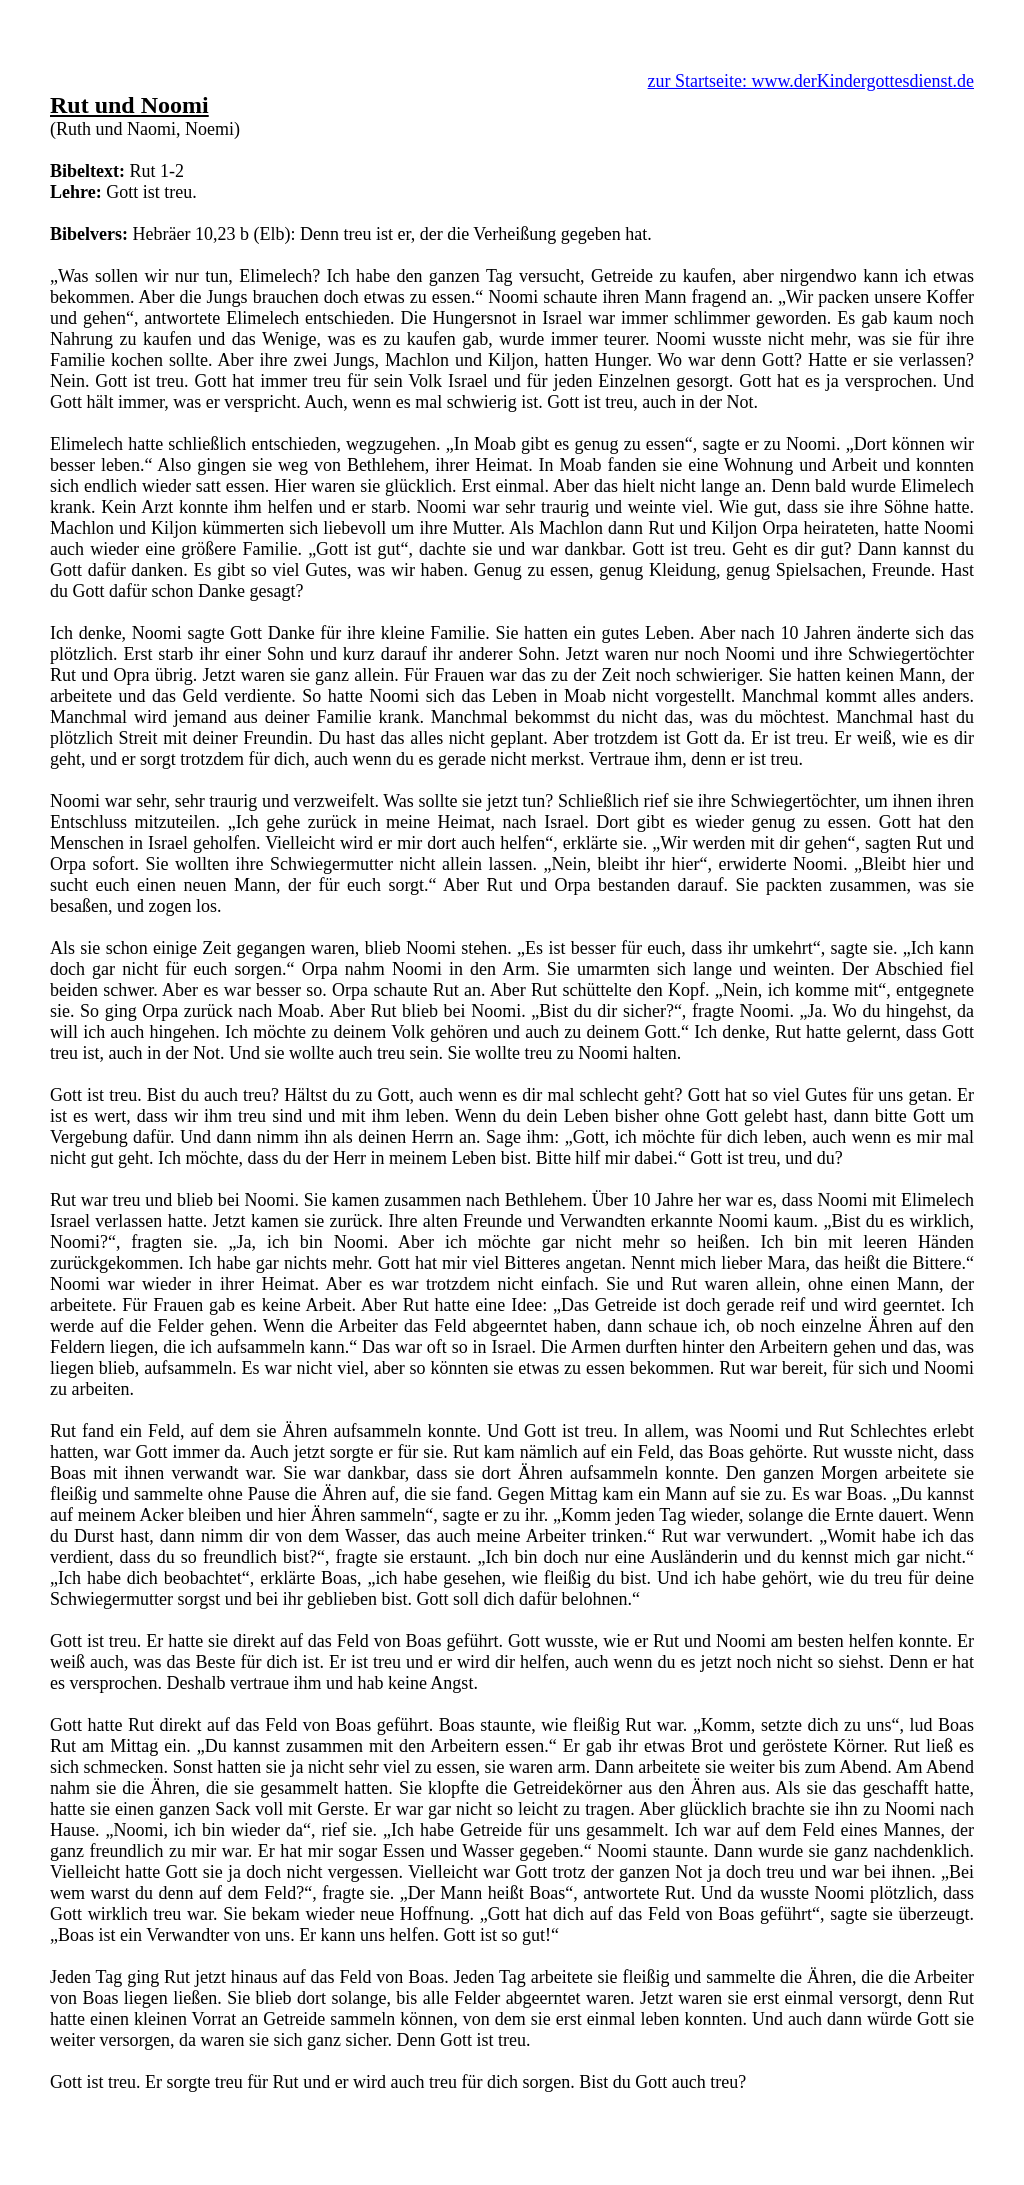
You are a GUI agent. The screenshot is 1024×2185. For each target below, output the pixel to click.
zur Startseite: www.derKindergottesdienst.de (811, 81)
